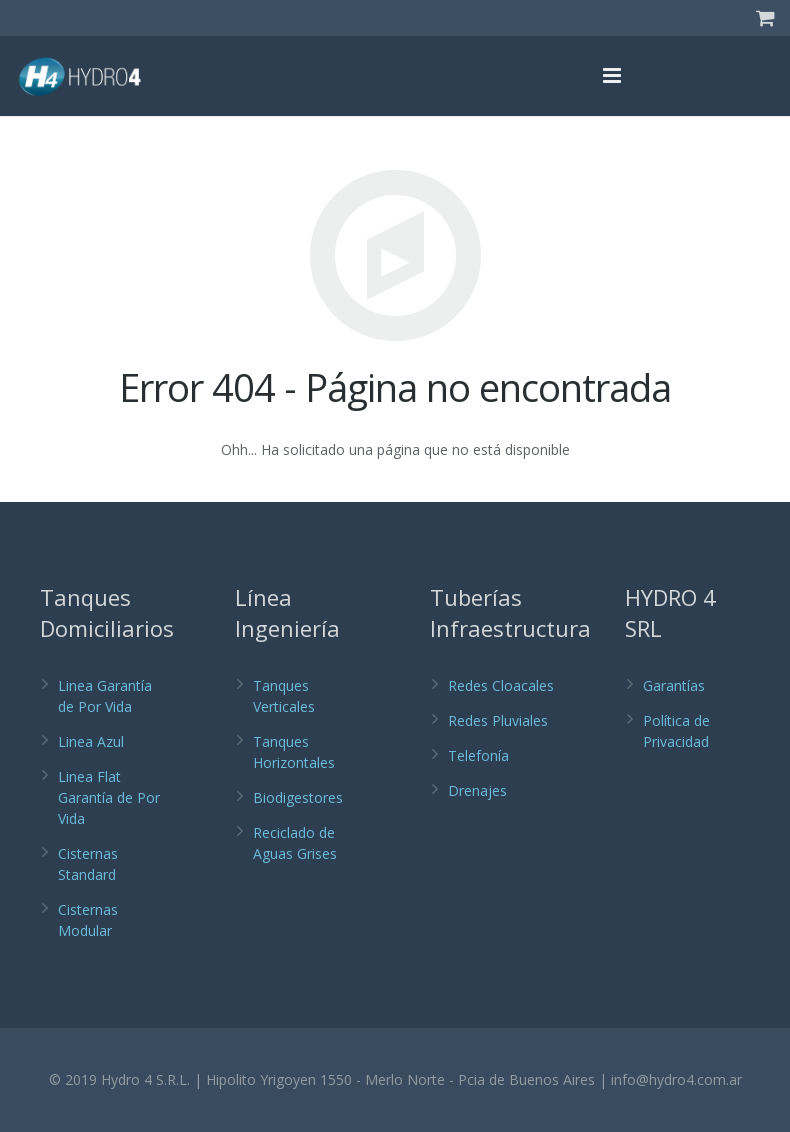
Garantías (674, 685)
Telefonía (478, 755)
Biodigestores (298, 797)
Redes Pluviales (498, 720)
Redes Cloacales (501, 685)
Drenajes (477, 790)
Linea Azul (91, 741)
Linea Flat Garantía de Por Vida (109, 797)
